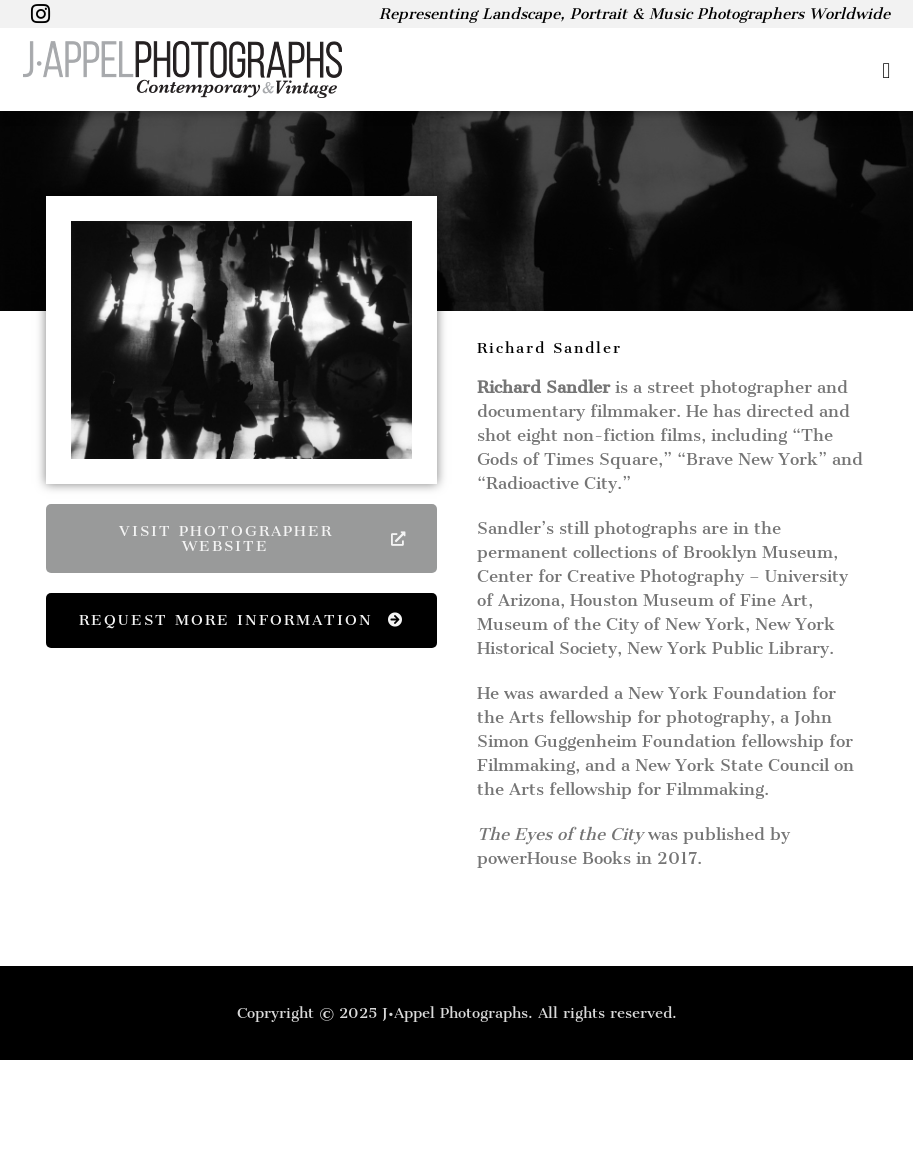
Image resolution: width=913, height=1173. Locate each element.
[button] (636, 70)
